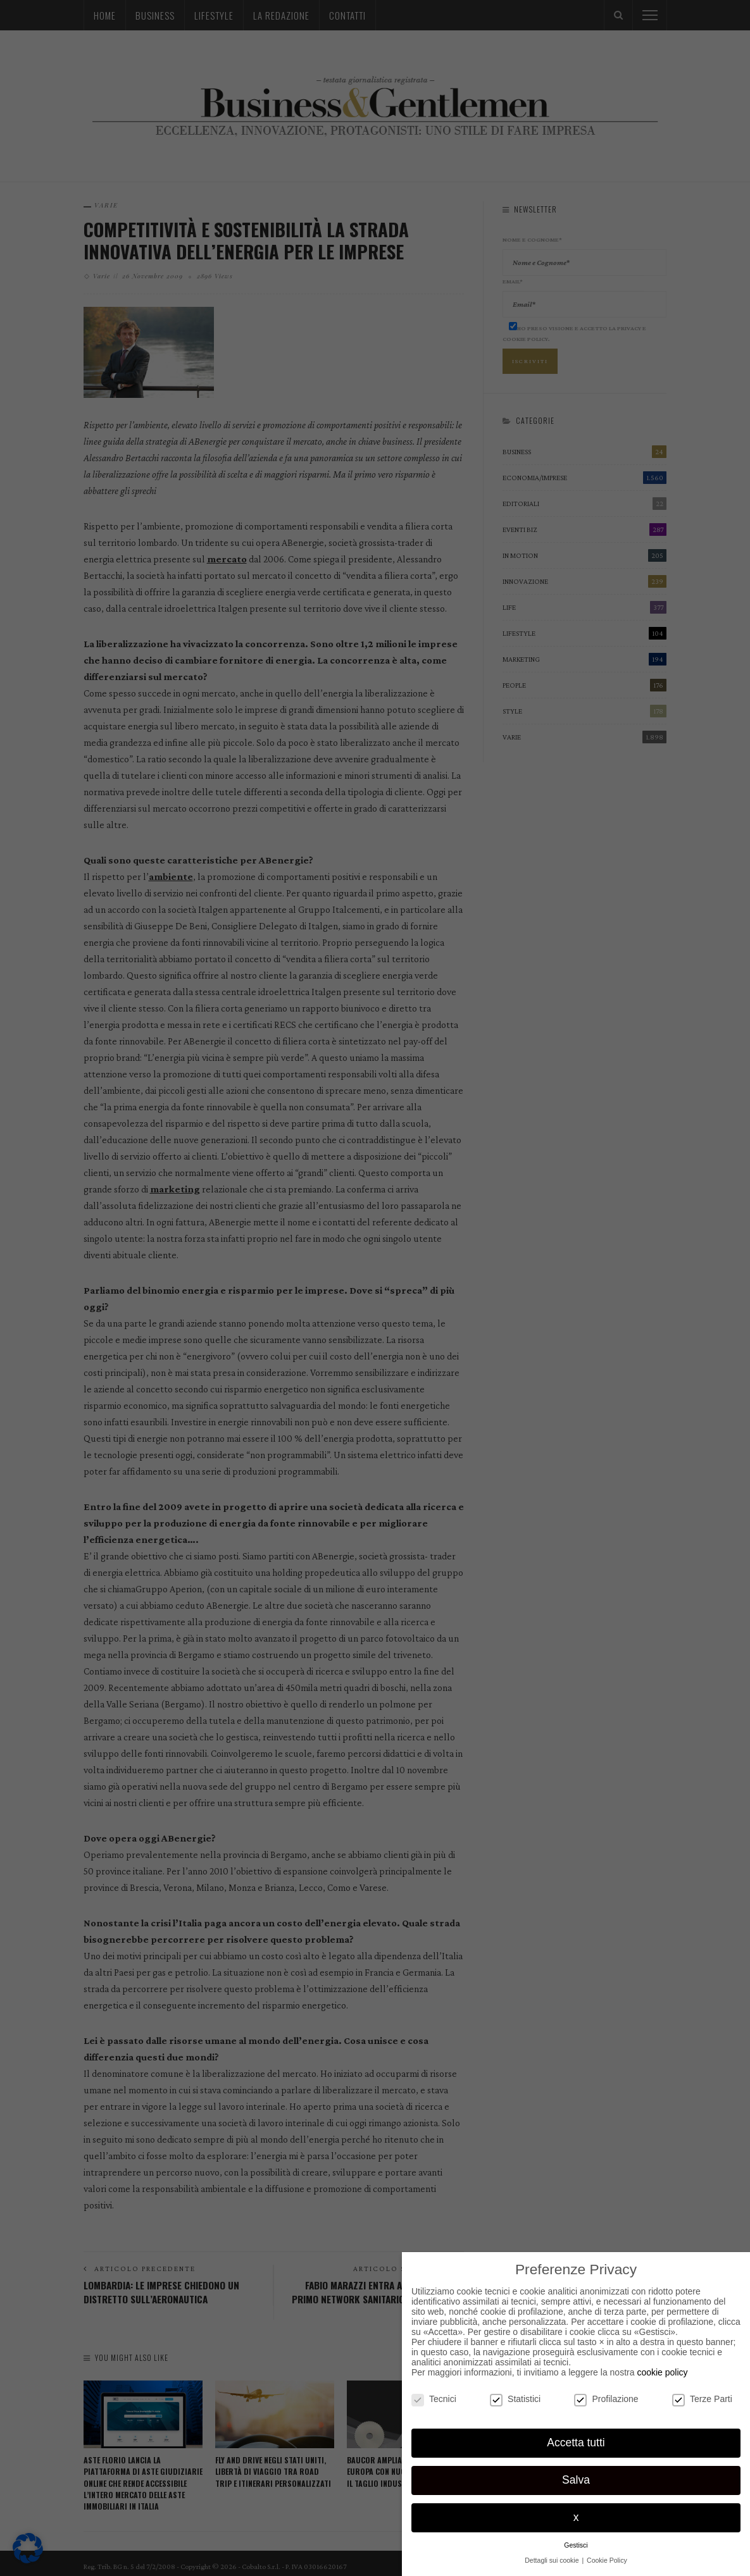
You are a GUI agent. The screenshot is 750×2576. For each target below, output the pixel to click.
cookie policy (662, 2372)
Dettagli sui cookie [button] (552, 2560)
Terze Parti (702, 2399)
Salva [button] (576, 2480)
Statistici (515, 2399)
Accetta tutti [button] (575, 2442)
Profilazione (606, 2399)
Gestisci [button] (575, 2545)
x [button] (576, 2517)
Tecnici (433, 2399)
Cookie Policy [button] (607, 2560)
